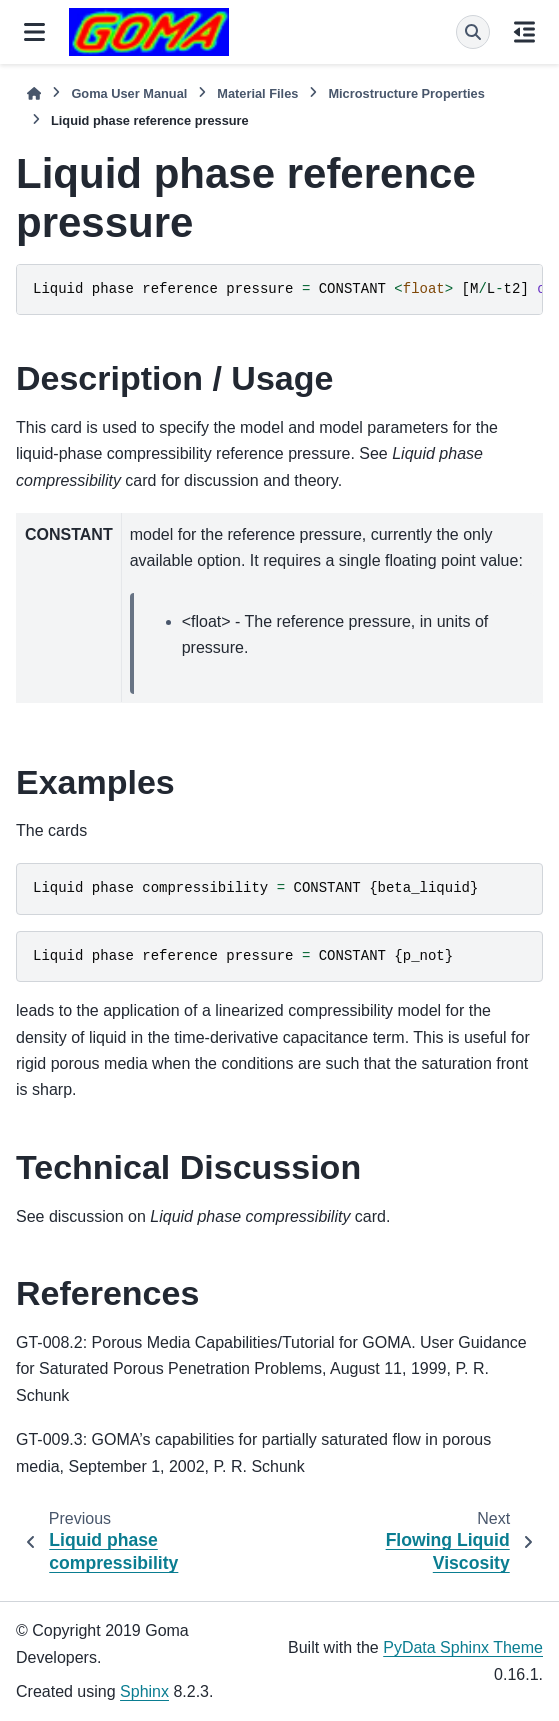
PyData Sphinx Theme (463, 1647)
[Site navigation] (34, 32)
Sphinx (144, 1691)
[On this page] (524, 32)
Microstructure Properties (406, 93)
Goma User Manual (129, 93)
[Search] (473, 32)
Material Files (257, 93)
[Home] (34, 93)
